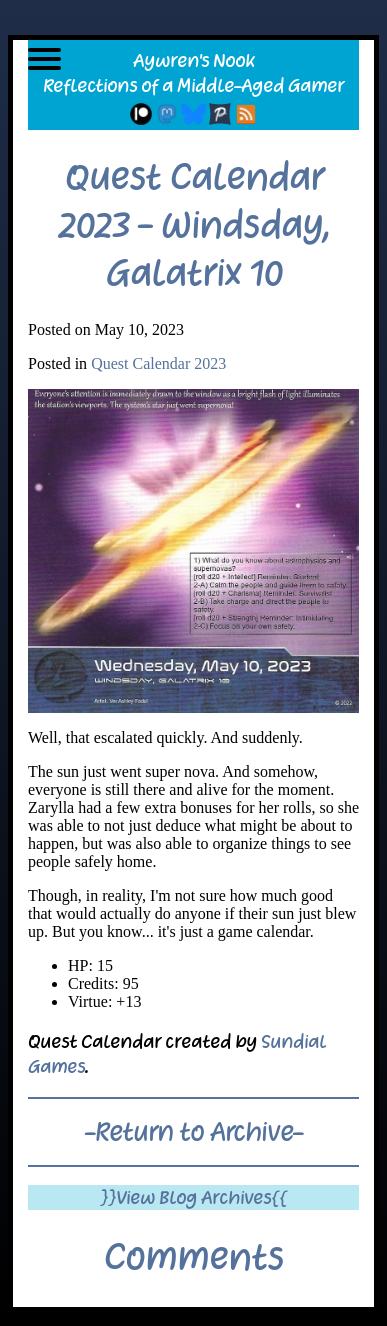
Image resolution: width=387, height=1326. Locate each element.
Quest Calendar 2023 (158, 363)
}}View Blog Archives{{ (193, 1197)
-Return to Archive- (194, 1132)
